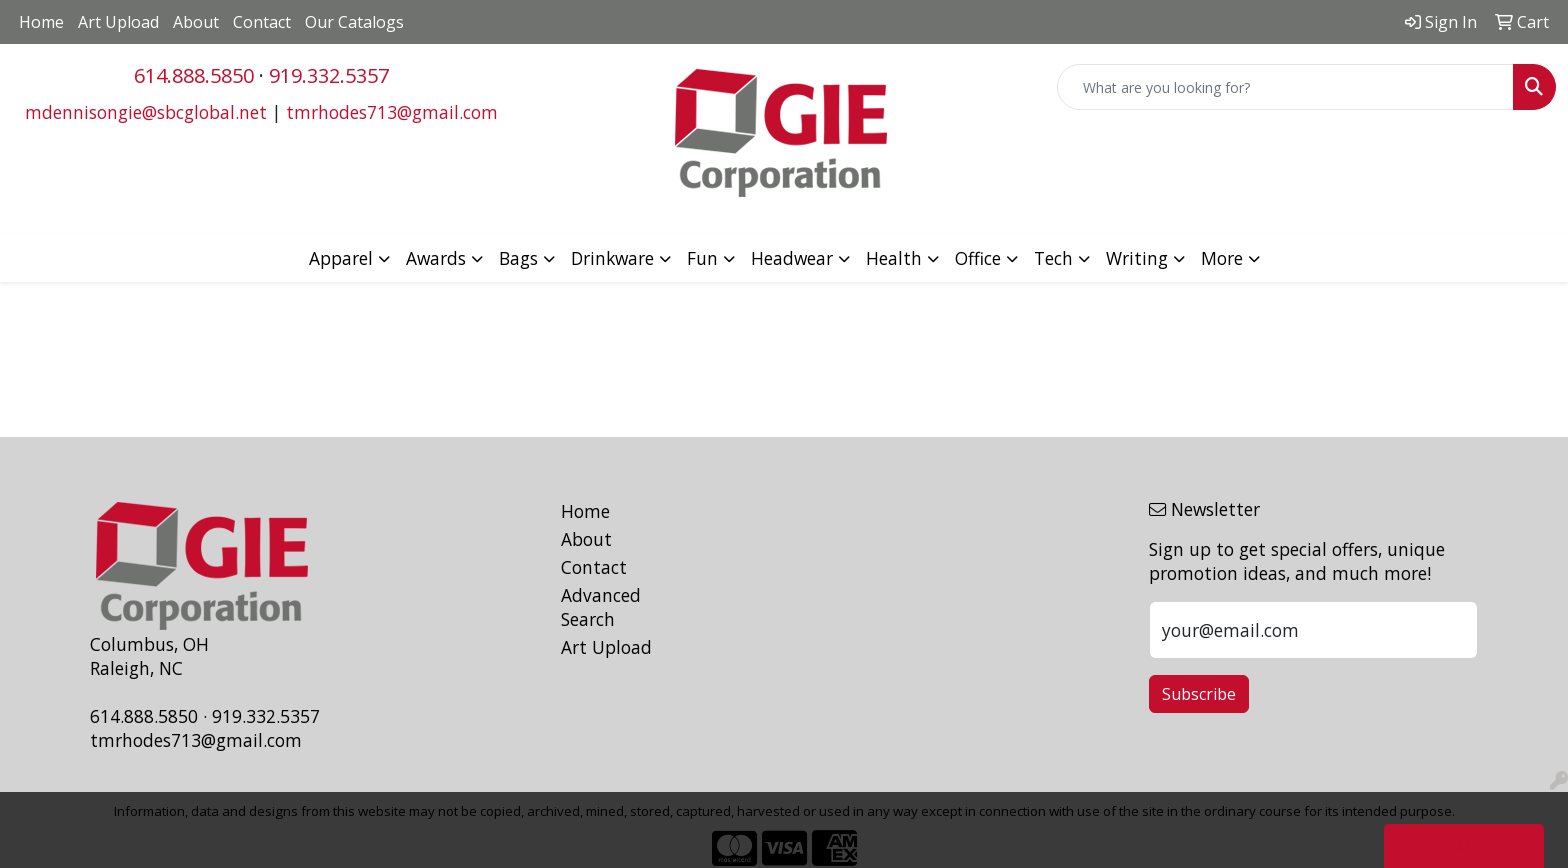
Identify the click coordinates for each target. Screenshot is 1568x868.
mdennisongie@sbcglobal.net (146, 112)
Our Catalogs (354, 22)
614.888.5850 (194, 75)
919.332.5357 (329, 75)
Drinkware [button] (612, 258)
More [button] (1222, 258)
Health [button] (894, 258)
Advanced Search (601, 607)
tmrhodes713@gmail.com (392, 112)
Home (41, 22)
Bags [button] (518, 258)
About (196, 22)
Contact (262, 22)
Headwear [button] (792, 258)
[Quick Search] (1285, 87)
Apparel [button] (341, 258)
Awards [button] (436, 258)
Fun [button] (702, 258)
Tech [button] (1053, 258)
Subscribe (1199, 694)
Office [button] (978, 258)
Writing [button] (1137, 258)
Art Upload (118, 22)
